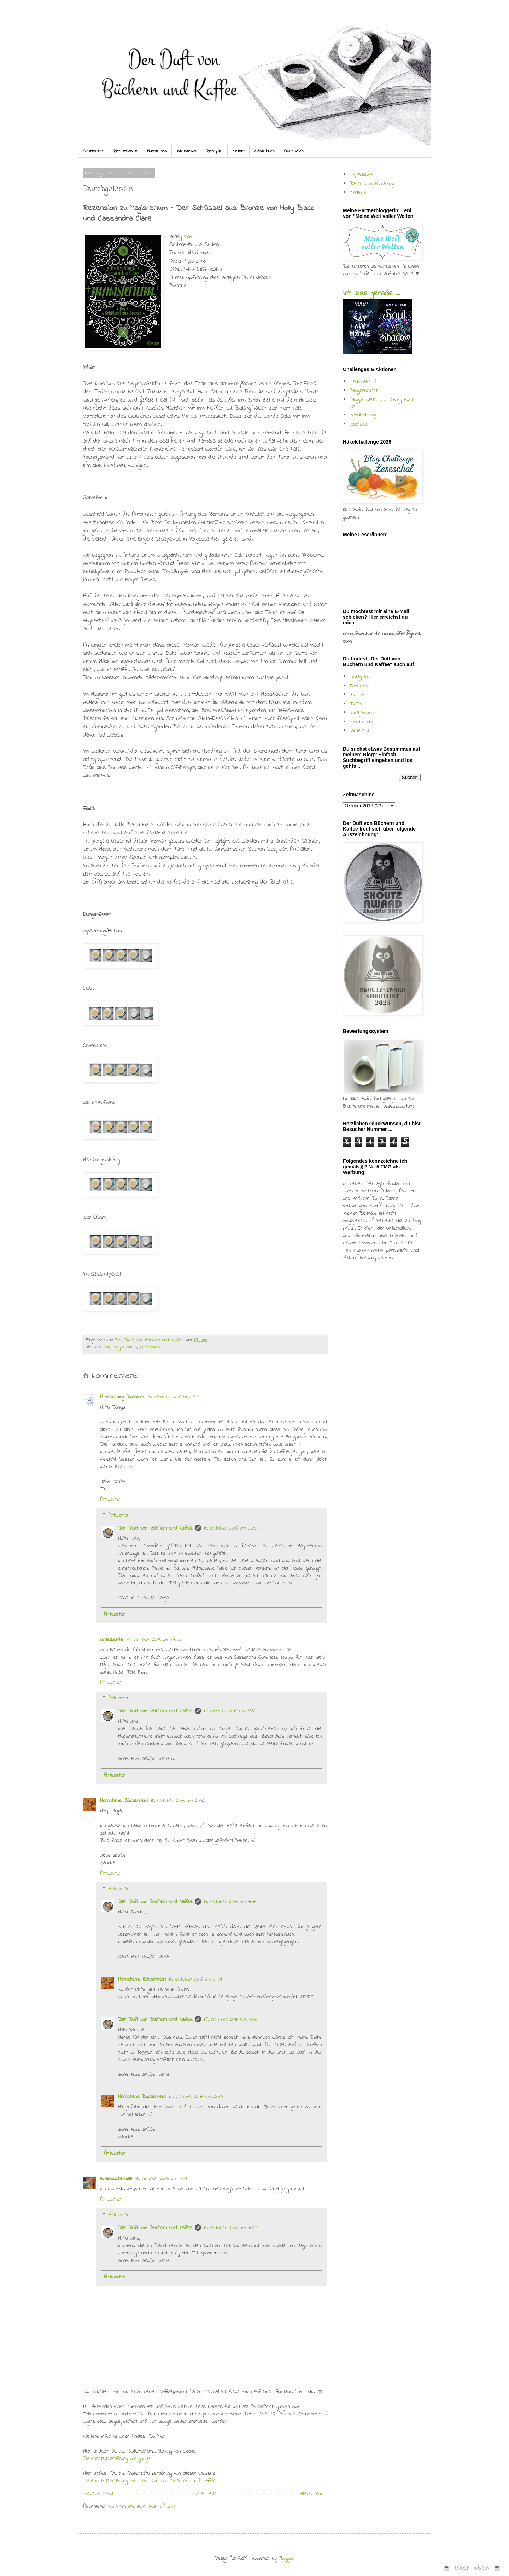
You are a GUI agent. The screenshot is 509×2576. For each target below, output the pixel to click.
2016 (107, 1347)
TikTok (357, 704)
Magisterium (125, 1347)
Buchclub (359, 424)
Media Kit (359, 192)
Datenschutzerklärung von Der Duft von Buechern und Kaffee (149, 2481)
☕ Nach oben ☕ (472, 2568)
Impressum (361, 174)
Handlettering (363, 415)
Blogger (286, 2558)
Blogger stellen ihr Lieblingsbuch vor (382, 403)
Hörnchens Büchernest (124, 1800)
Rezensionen (125, 151)
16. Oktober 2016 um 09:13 (161, 2179)
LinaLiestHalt (112, 1640)
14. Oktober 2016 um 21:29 (195, 1979)
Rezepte (214, 151)
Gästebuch (264, 151)
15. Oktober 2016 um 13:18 (230, 2019)
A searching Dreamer (122, 1397)
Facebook (360, 686)
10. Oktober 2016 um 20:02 (230, 1528)
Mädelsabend (363, 382)
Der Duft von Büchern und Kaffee (155, 1528)
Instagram (360, 677)
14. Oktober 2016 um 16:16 (229, 1902)
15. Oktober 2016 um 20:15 (195, 2097)
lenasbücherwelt (116, 2179)
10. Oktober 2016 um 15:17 (174, 1397)
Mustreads (157, 151)
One (188, 236)
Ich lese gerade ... (371, 293)
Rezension (150, 1347)
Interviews (186, 151)
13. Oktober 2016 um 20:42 (177, 1800)
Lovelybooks (362, 713)
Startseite (93, 151)
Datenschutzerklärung (372, 183)
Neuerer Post (99, 2493)
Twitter (357, 695)
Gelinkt (239, 151)
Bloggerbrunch (364, 390)
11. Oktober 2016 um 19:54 (229, 1711)
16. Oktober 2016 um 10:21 (230, 2228)
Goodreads (361, 722)
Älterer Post (312, 2493)
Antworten (111, 1499)
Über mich (293, 151)
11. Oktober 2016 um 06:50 (154, 1640)
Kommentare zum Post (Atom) (142, 2506)
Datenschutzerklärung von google (116, 2458)
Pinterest (359, 731)
